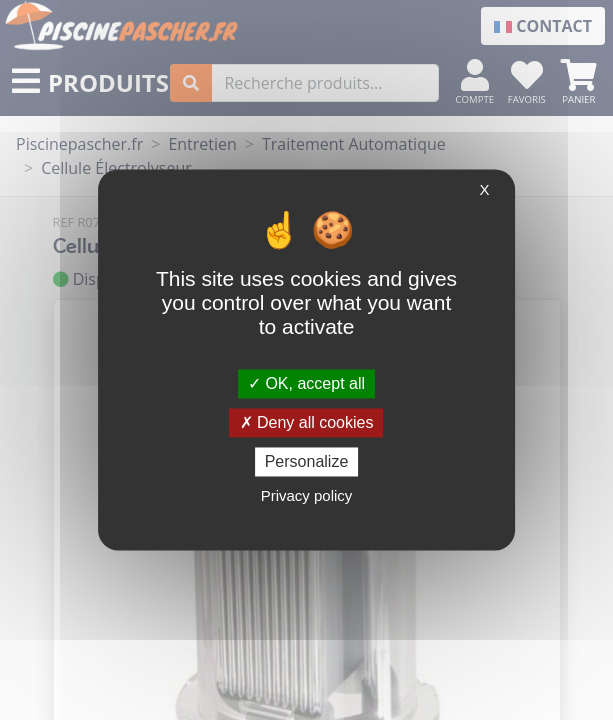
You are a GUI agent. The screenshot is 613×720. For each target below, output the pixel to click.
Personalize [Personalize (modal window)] (307, 461)
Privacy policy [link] (307, 496)
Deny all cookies (307, 422)
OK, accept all (306, 383)
